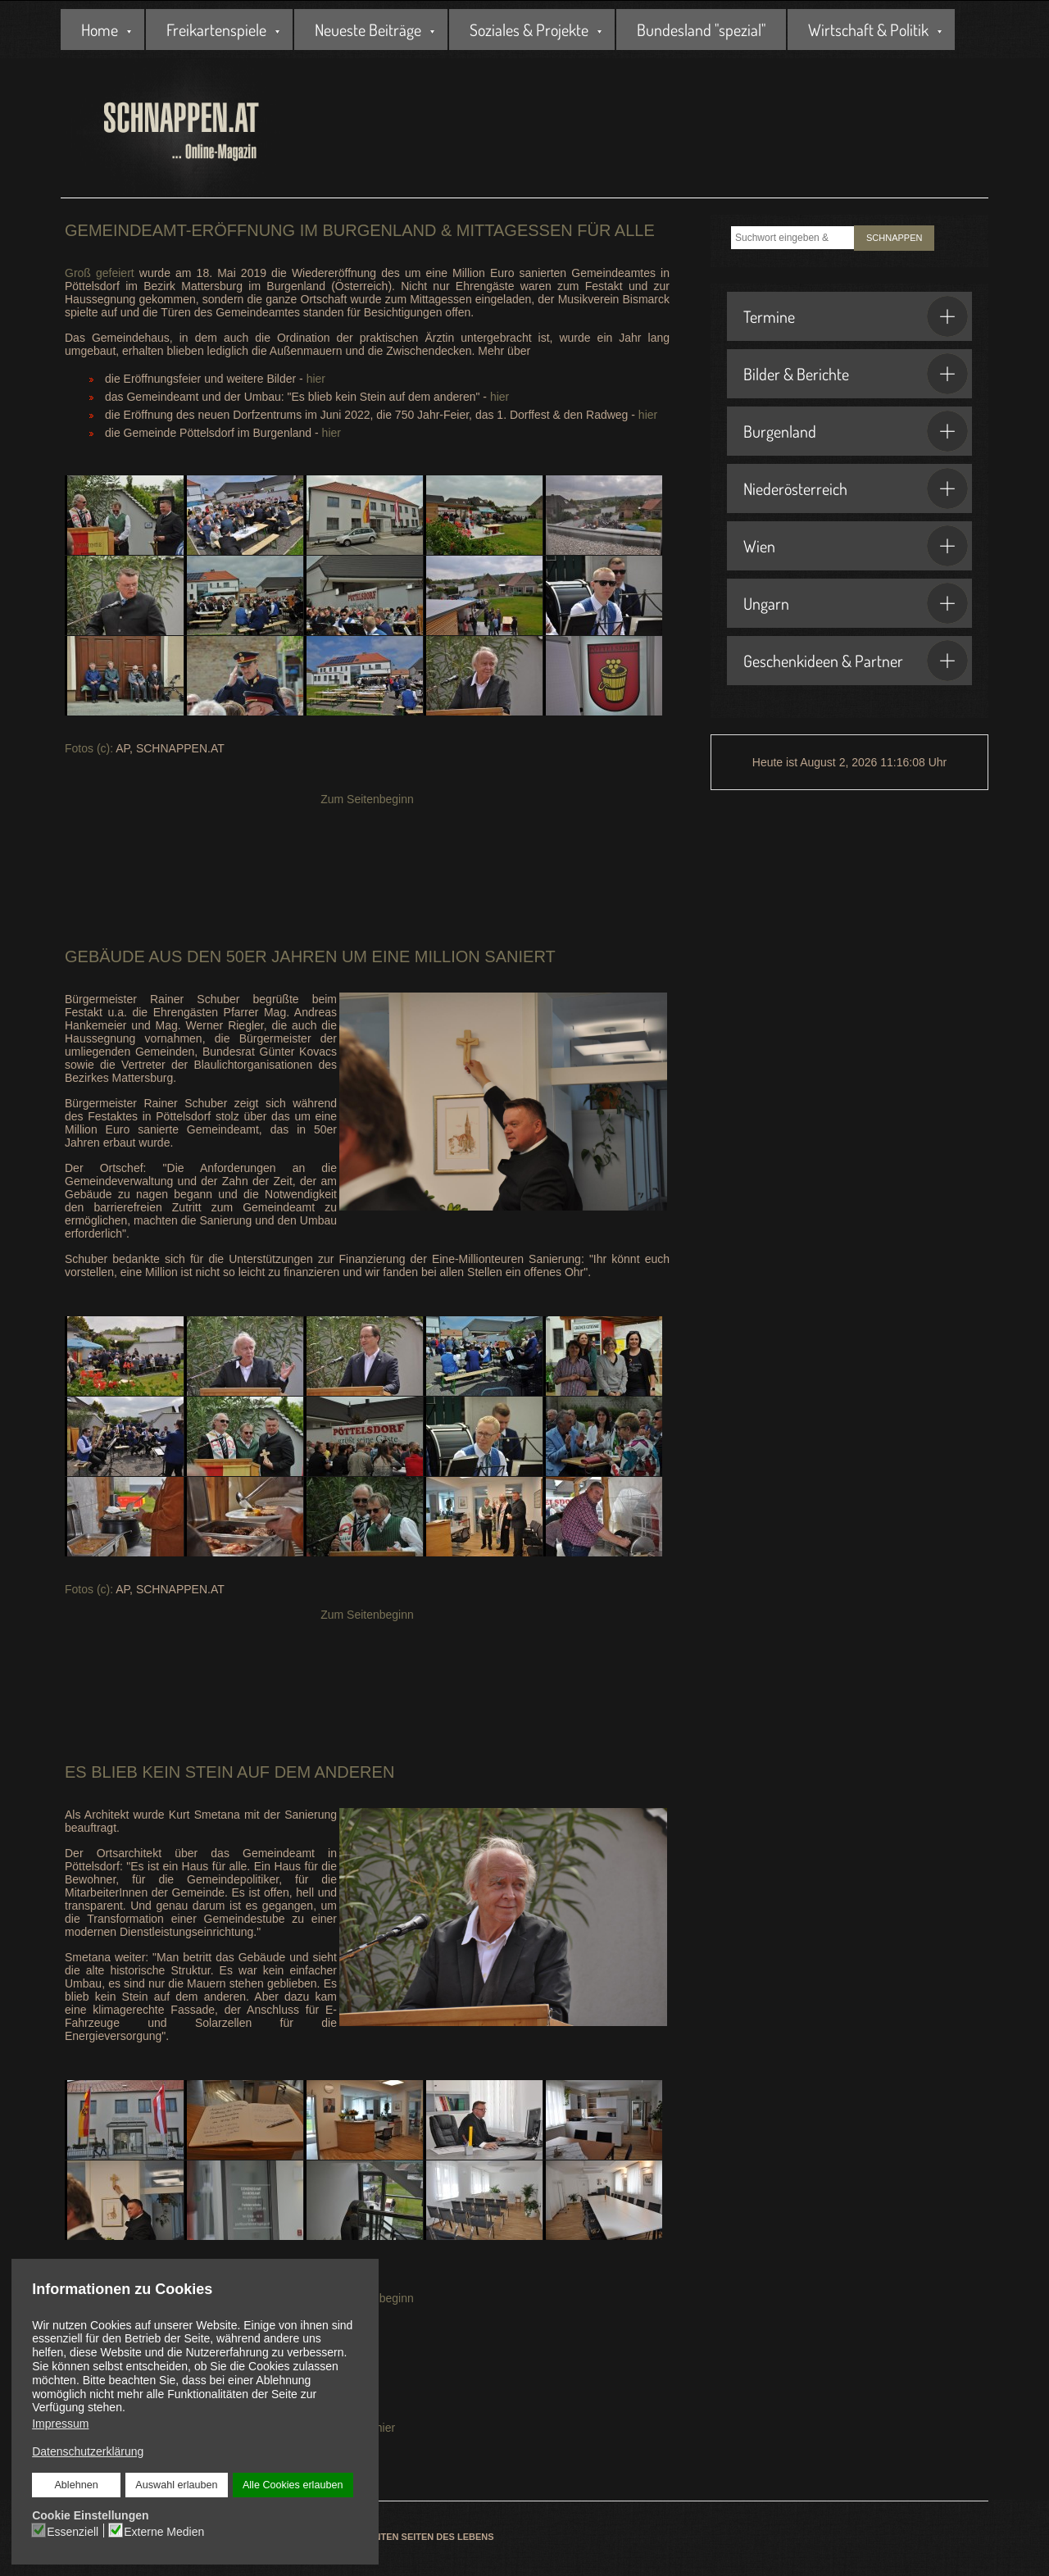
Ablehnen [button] (76, 2485)
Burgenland (855, 431)
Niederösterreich (855, 488)
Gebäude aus (123, 956)
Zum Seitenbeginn (367, 799)
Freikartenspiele (216, 29)
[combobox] (792, 237)
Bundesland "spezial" (701, 29)
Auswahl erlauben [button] (176, 2485)
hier (316, 378)
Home (99, 29)
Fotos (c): (89, 748)
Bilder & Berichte (855, 373)
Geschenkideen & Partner (855, 660)
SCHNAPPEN (894, 238)
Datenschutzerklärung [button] (87, 2451)
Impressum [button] (60, 2423)
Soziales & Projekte (529, 29)
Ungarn (855, 603)
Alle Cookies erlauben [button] (293, 2485)
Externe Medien (164, 2531)
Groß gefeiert (99, 272)
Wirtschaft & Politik (868, 29)
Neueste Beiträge (368, 29)
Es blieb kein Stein (149, 1772)
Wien (855, 545)
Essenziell (73, 2531)
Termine (855, 316)
